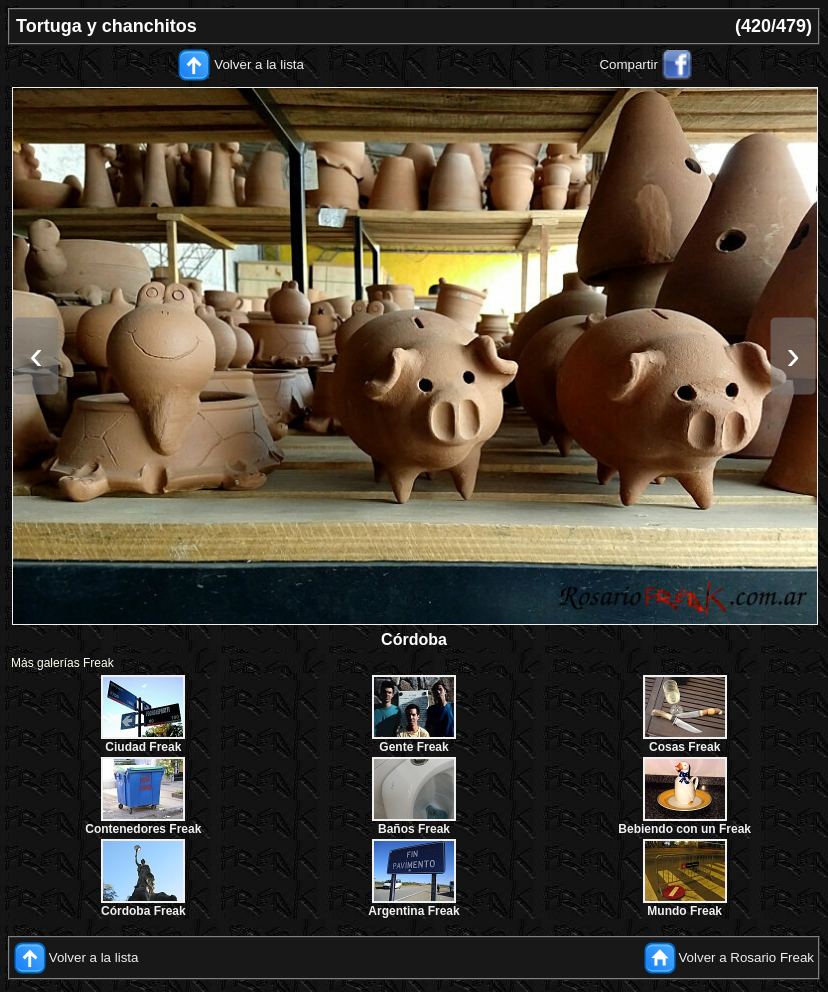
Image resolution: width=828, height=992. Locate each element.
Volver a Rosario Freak (746, 957)
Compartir (628, 64)
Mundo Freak (684, 911)
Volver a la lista (259, 64)
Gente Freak (413, 747)
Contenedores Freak (143, 829)
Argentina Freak (413, 911)
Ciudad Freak (143, 747)
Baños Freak (414, 829)
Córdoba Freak (143, 911)
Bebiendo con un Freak (684, 829)
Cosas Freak (684, 747)
